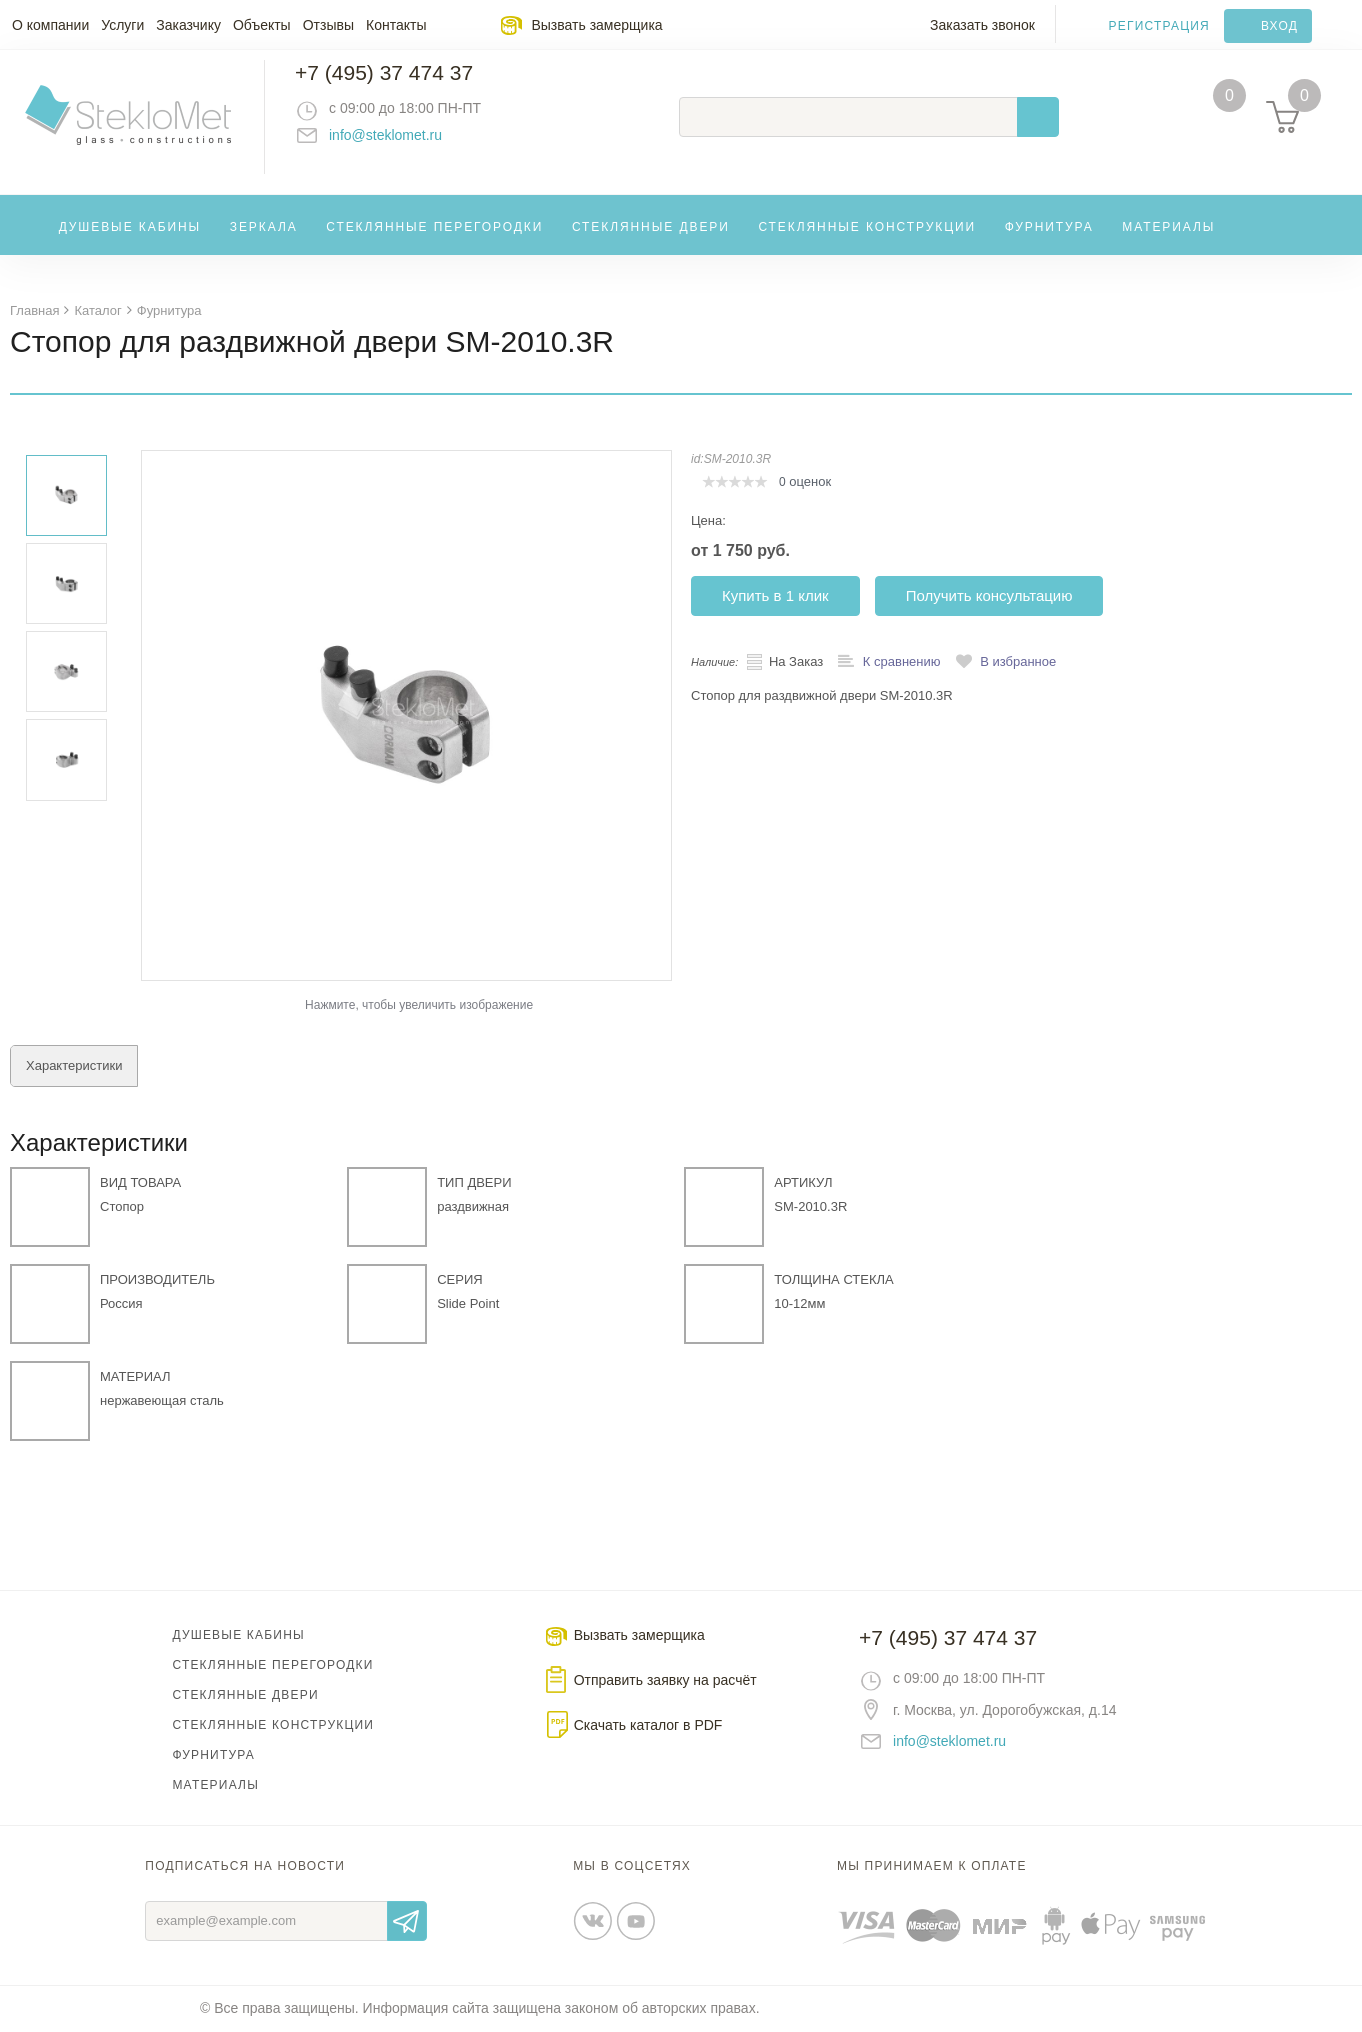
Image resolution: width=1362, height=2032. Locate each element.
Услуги (122, 25)
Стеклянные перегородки (434, 244)
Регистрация (1159, 26)
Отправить (407, 1922)
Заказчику (188, 25)
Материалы (1168, 244)
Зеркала (264, 244)
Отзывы (328, 25)
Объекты (262, 25)
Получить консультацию (989, 596)
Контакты (396, 25)
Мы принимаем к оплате (932, 1867)
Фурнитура (1049, 244)
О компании (50, 25)
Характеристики (74, 1066)
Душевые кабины (130, 244)
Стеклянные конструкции (867, 244)
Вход (1279, 26)
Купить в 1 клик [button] (775, 596)
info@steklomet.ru (405, 145)
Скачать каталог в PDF (648, 1726)
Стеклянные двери (651, 244)
